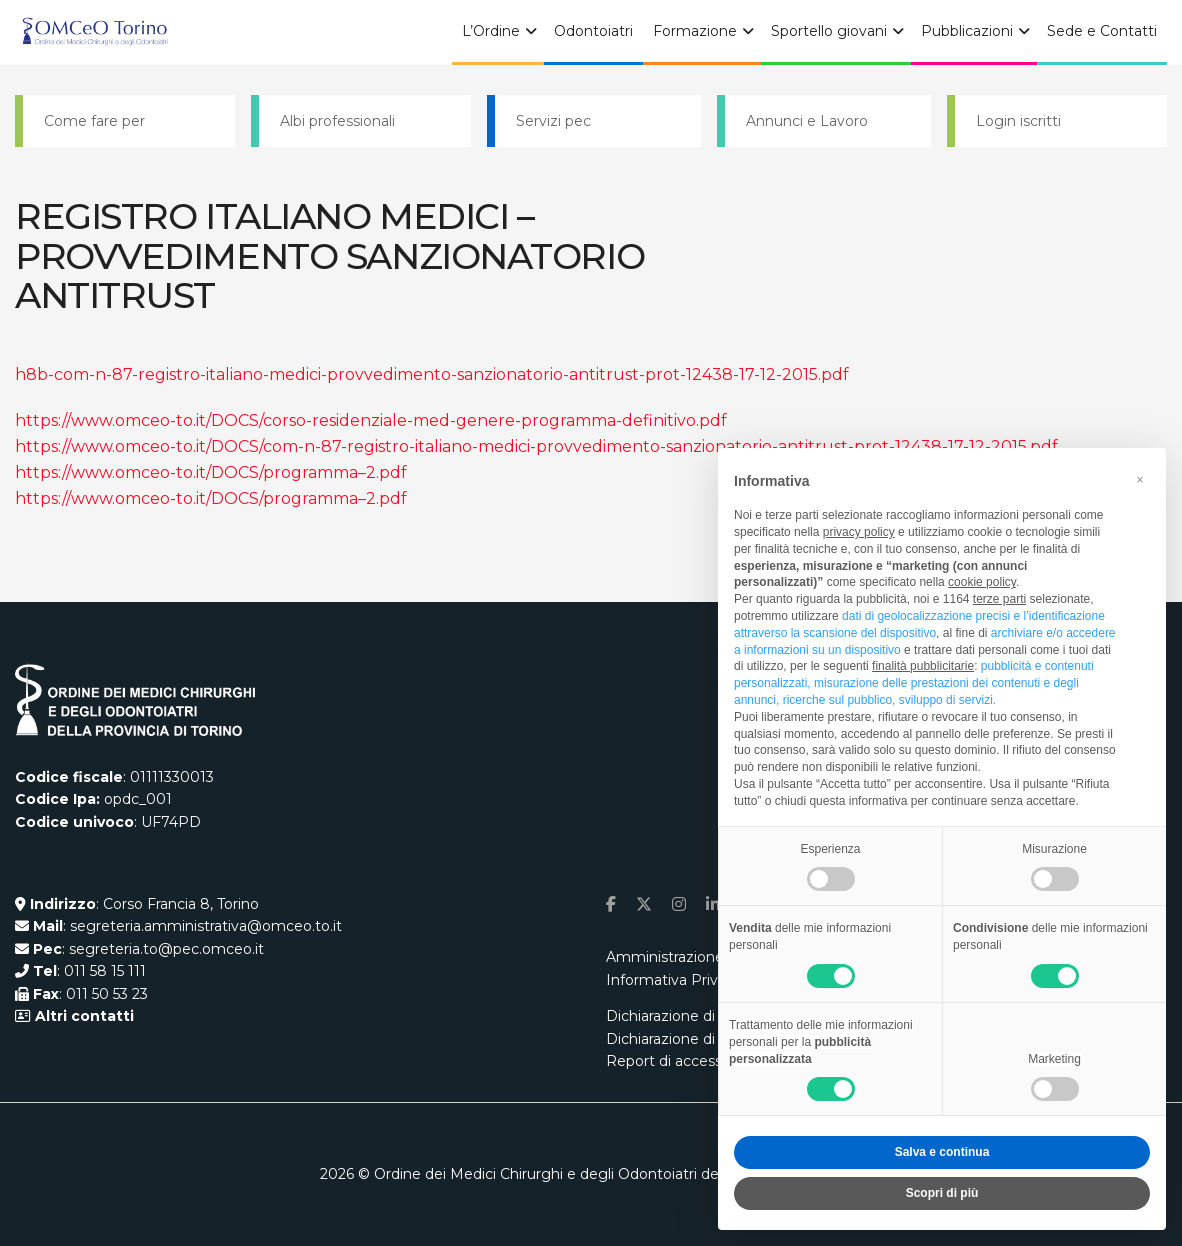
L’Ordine (491, 31)
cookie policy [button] (982, 582)
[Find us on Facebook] (611, 904)
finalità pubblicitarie (923, 666)
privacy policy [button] (859, 532)
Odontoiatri (593, 31)
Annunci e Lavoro (807, 121)
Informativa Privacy (674, 980)
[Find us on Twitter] (644, 904)
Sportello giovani (829, 31)
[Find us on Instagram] (679, 904)
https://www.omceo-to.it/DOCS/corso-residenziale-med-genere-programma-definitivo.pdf (371, 420)
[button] (1140, 480)
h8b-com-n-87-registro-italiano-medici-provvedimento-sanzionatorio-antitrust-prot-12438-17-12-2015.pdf (432, 374)
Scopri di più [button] (942, 1193)
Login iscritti (1018, 121)
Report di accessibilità (681, 1061)
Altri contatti (82, 1016)
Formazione (695, 31)
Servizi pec (553, 121)
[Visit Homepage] (95, 33)
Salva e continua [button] (942, 1152)
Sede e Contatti (1102, 31)
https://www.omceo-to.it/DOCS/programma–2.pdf (211, 472)
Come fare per (94, 121)
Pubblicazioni (967, 31)
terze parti (999, 599)
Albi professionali (337, 121)
